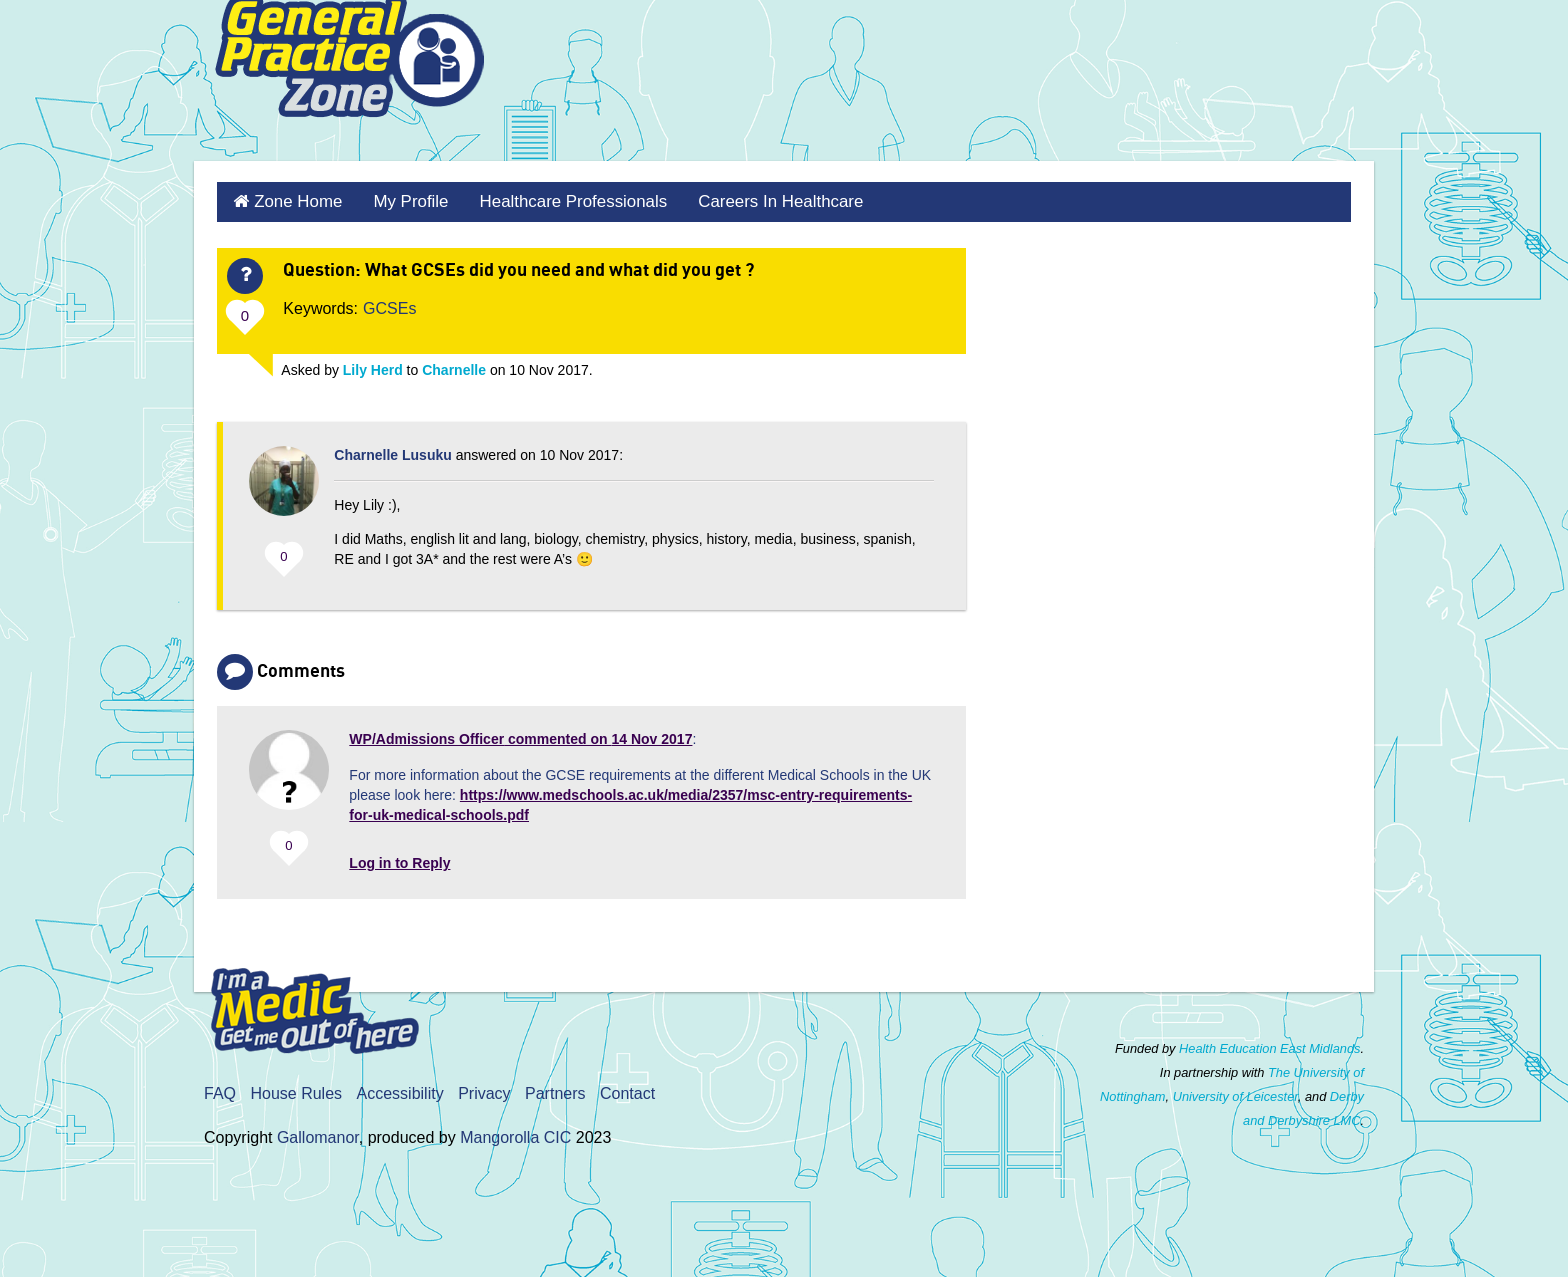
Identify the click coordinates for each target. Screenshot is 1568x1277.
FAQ (220, 1090)
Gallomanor (318, 1134)
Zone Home (294, 200)
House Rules (296, 1090)
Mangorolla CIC (515, 1134)
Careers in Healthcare (754, 200)
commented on (520, 736)
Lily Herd (373, 367)
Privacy (484, 1090)
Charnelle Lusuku (392, 452)
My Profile (401, 200)
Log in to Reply (399, 860)
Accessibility (400, 1090)
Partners (555, 1090)
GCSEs (389, 305)
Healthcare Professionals (557, 200)
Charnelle (454, 367)
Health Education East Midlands (1269, 1045)
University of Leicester (1235, 1093)
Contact (627, 1090)
